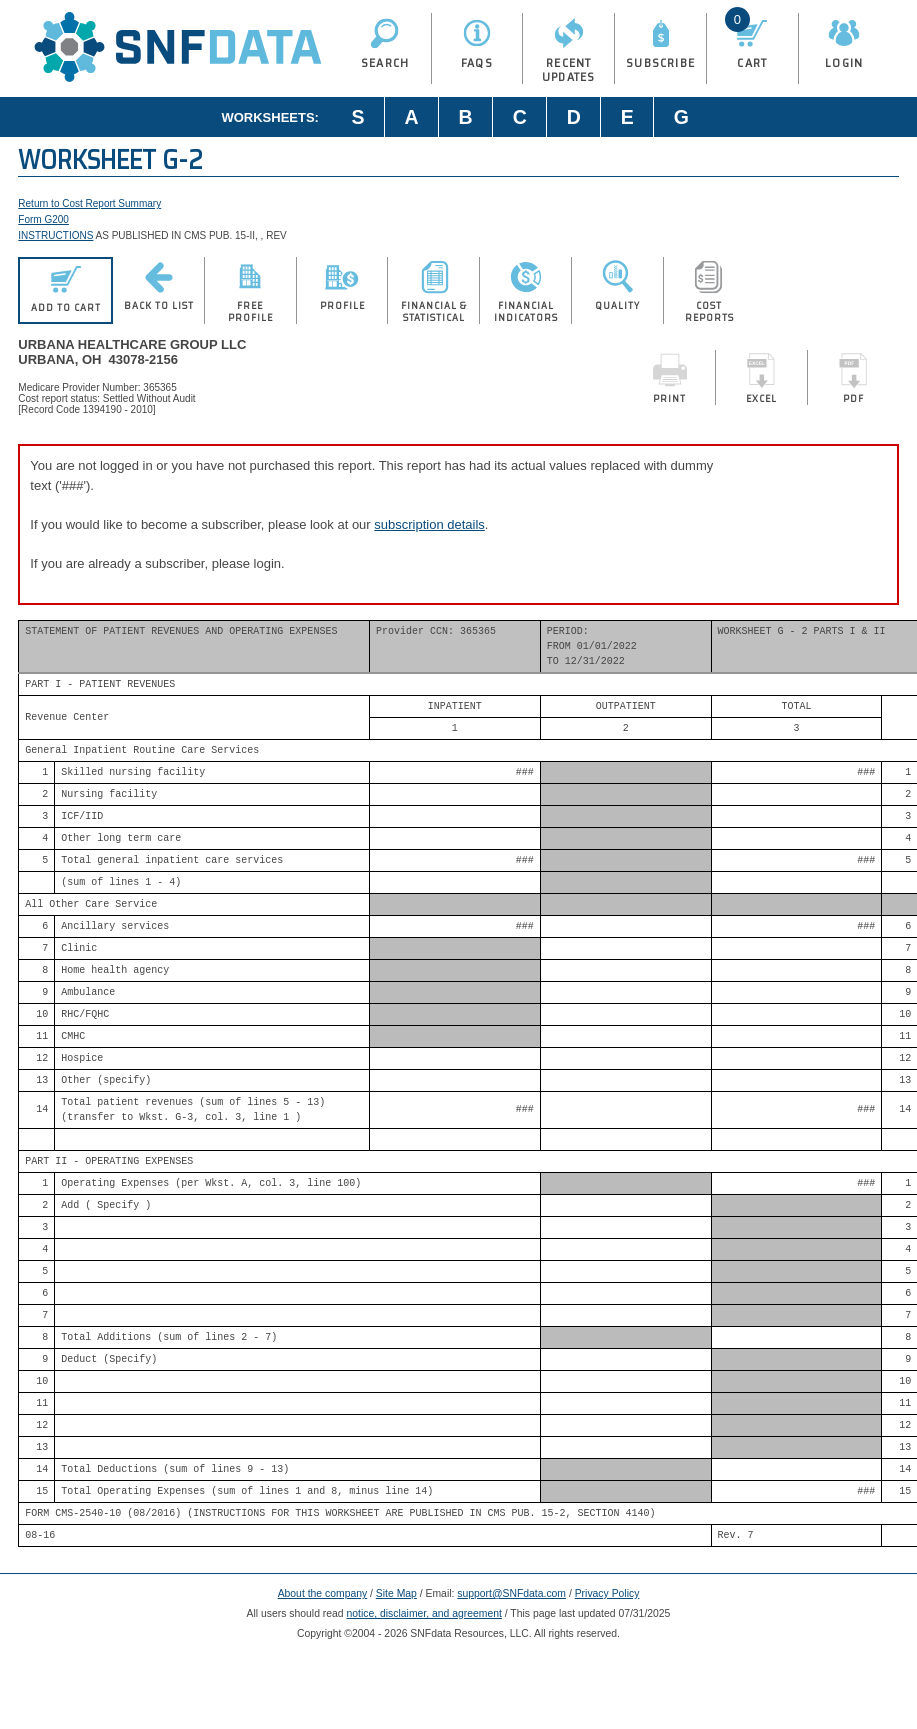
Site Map (396, 1593)
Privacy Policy (607, 1593)
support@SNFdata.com (511, 1593)
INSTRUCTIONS (55, 235)
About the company (323, 1593)
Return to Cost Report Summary (89, 203)
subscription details (429, 524)
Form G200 (43, 219)
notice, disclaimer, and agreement (424, 1613)
